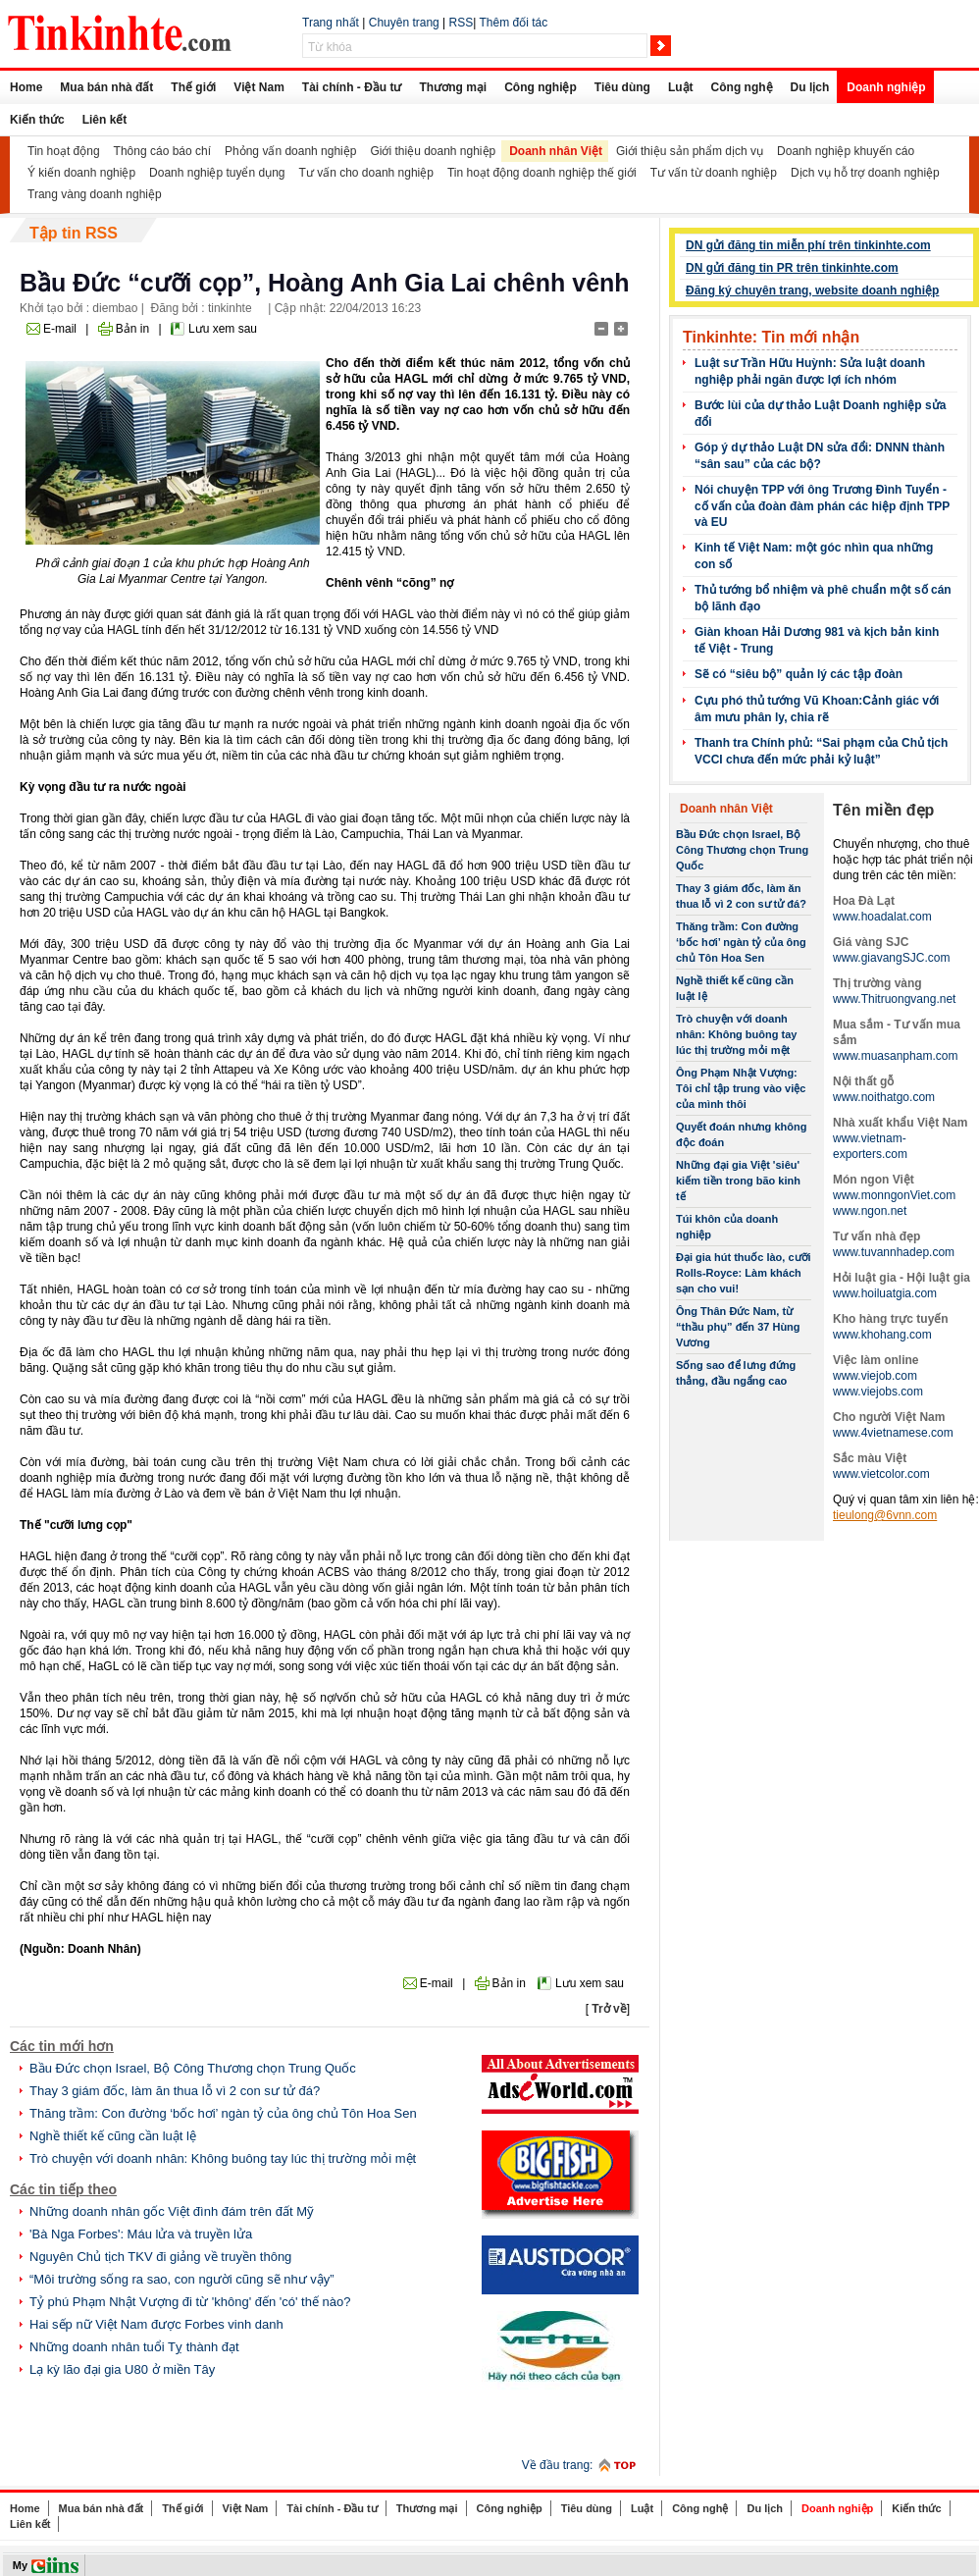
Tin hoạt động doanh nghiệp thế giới (542, 173)
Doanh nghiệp (886, 87)
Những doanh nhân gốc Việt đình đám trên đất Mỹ (171, 2211)
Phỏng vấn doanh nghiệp (290, 151)
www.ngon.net (869, 1211)
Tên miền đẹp (883, 810)
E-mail (60, 329)
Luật (681, 87)
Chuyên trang (404, 22)
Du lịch (810, 87)
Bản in (132, 329)
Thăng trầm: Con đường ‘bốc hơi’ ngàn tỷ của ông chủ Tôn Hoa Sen (223, 2113)
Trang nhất (330, 22)
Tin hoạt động (63, 151)
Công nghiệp (540, 87)
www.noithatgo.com (884, 1097)
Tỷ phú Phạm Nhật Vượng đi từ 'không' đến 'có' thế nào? (189, 2301)
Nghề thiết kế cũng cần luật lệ (112, 2136)
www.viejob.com (875, 1376)
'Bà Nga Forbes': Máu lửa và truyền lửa (140, 2234)
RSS (461, 22)
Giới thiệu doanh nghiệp (432, 151)
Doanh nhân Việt (555, 151)
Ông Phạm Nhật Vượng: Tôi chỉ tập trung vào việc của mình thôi (740, 1088)
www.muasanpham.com (895, 1056)
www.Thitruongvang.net (894, 999)
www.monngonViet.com (894, 1195)
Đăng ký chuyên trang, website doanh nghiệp (812, 290)
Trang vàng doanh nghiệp (94, 194)
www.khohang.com (882, 1334)
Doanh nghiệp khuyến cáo (845, 151)
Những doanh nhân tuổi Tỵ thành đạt (134, 2346)
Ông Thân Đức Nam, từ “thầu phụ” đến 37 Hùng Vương (738, 1326)
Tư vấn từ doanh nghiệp (713, 173)
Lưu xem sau (222, 329)
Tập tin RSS (73, 233)
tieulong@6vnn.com (885, 1515)
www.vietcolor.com (881, 1474)
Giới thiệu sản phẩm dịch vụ (689, 151)
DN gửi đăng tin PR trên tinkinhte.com (792, 268)
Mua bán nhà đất (106, 87)
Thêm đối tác (513, 22)
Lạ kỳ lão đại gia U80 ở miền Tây (122, 2369)
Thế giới (193, 87)
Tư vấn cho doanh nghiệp (366, 173)
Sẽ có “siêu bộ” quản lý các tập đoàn (798, 674)
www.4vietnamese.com (893, 1433)
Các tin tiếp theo (63, 2189)
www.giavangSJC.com (891, 958)
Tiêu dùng (622, 87)
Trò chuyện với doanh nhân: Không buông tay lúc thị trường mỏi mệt (222, 2158)
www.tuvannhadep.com (893, 1252)
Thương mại (453, 87)
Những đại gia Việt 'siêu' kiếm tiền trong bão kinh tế (738, 1180)
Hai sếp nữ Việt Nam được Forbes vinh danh (156, 2324)
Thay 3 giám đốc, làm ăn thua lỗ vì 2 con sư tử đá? (174, 2090)
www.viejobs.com (878, 1391)
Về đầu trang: (557, 2465)
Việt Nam (258, 87)
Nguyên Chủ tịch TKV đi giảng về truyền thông (160, 2256)
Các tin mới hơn (62, 2046)
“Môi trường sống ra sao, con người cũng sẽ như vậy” (182, 2279)
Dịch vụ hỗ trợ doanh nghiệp (865, 173)
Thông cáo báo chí (162, 151)
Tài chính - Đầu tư (352, 87)
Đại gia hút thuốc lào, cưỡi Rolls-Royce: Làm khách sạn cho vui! (743, 1272)
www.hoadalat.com (882, 916)
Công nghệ (742, 87)
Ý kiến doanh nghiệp (81, 173)
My (20, 2565)
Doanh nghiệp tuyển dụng (216, 173)
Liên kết (105, 120)
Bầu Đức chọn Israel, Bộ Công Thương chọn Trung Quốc (192, 2068)
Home (26, 87)
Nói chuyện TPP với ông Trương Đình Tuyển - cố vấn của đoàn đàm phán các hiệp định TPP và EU (822, 506)
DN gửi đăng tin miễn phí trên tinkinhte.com (808, 245)
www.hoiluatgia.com (885, 1293)
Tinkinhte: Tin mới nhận (771, 337)
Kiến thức (37, 120)
